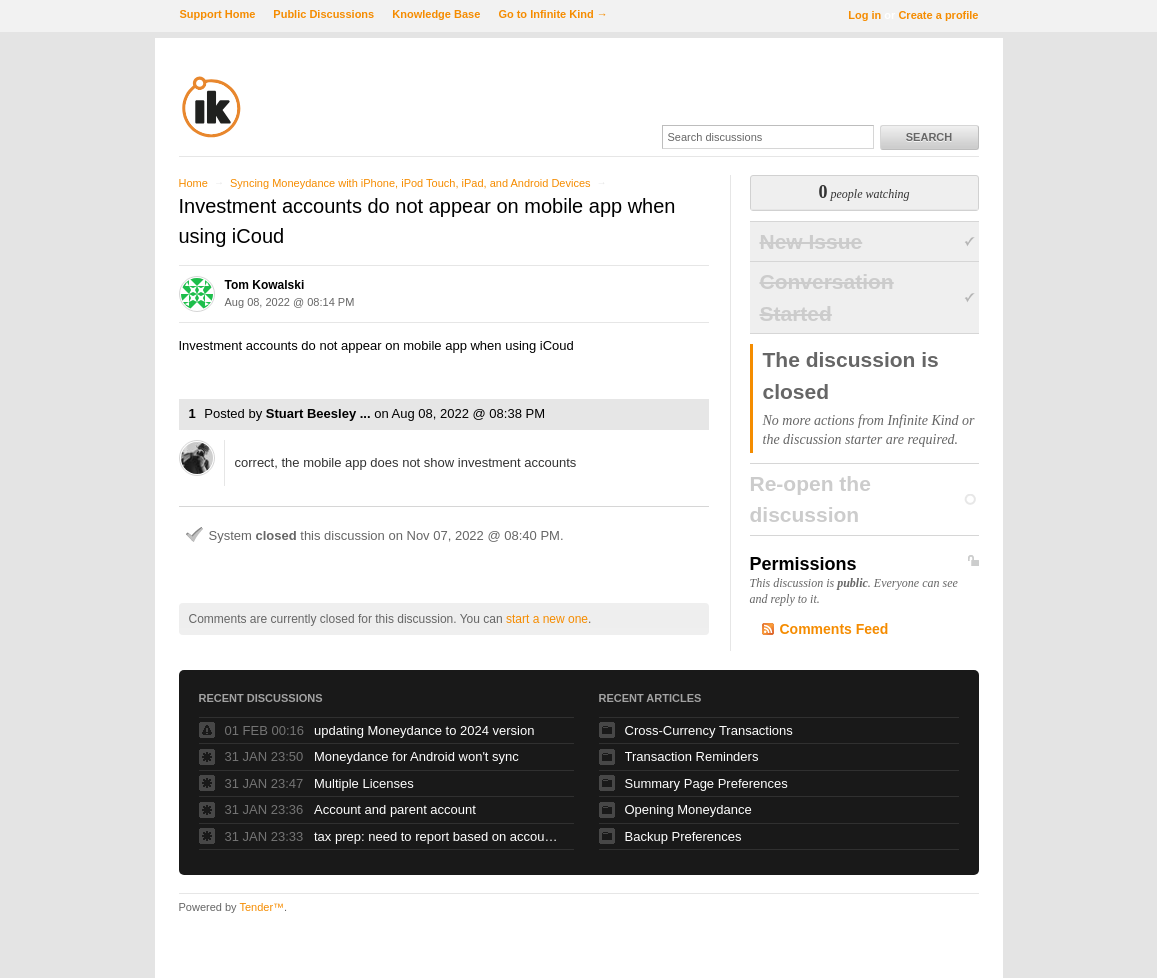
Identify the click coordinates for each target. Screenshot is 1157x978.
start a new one (547, 619)
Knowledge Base (436, 14)
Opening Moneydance (688, 809)
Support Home (218, 14)
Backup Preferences (683, 836)
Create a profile (938, 15)
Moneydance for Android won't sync (416, 756)
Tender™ (261, 907)
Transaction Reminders (692, 756)
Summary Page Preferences (706, 783)
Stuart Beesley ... (318, 413)
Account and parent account (395, 809)
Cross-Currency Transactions (709, 730)
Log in (864, 15)
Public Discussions (323, 14)
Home (193, 183)
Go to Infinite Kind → (552, 14)
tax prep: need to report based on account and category (439, 836)
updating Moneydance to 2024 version (424, 730)
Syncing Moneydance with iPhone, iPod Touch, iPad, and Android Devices (410, 183)
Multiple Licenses (364, 783)
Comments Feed (834, 629)
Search (929, 137)
